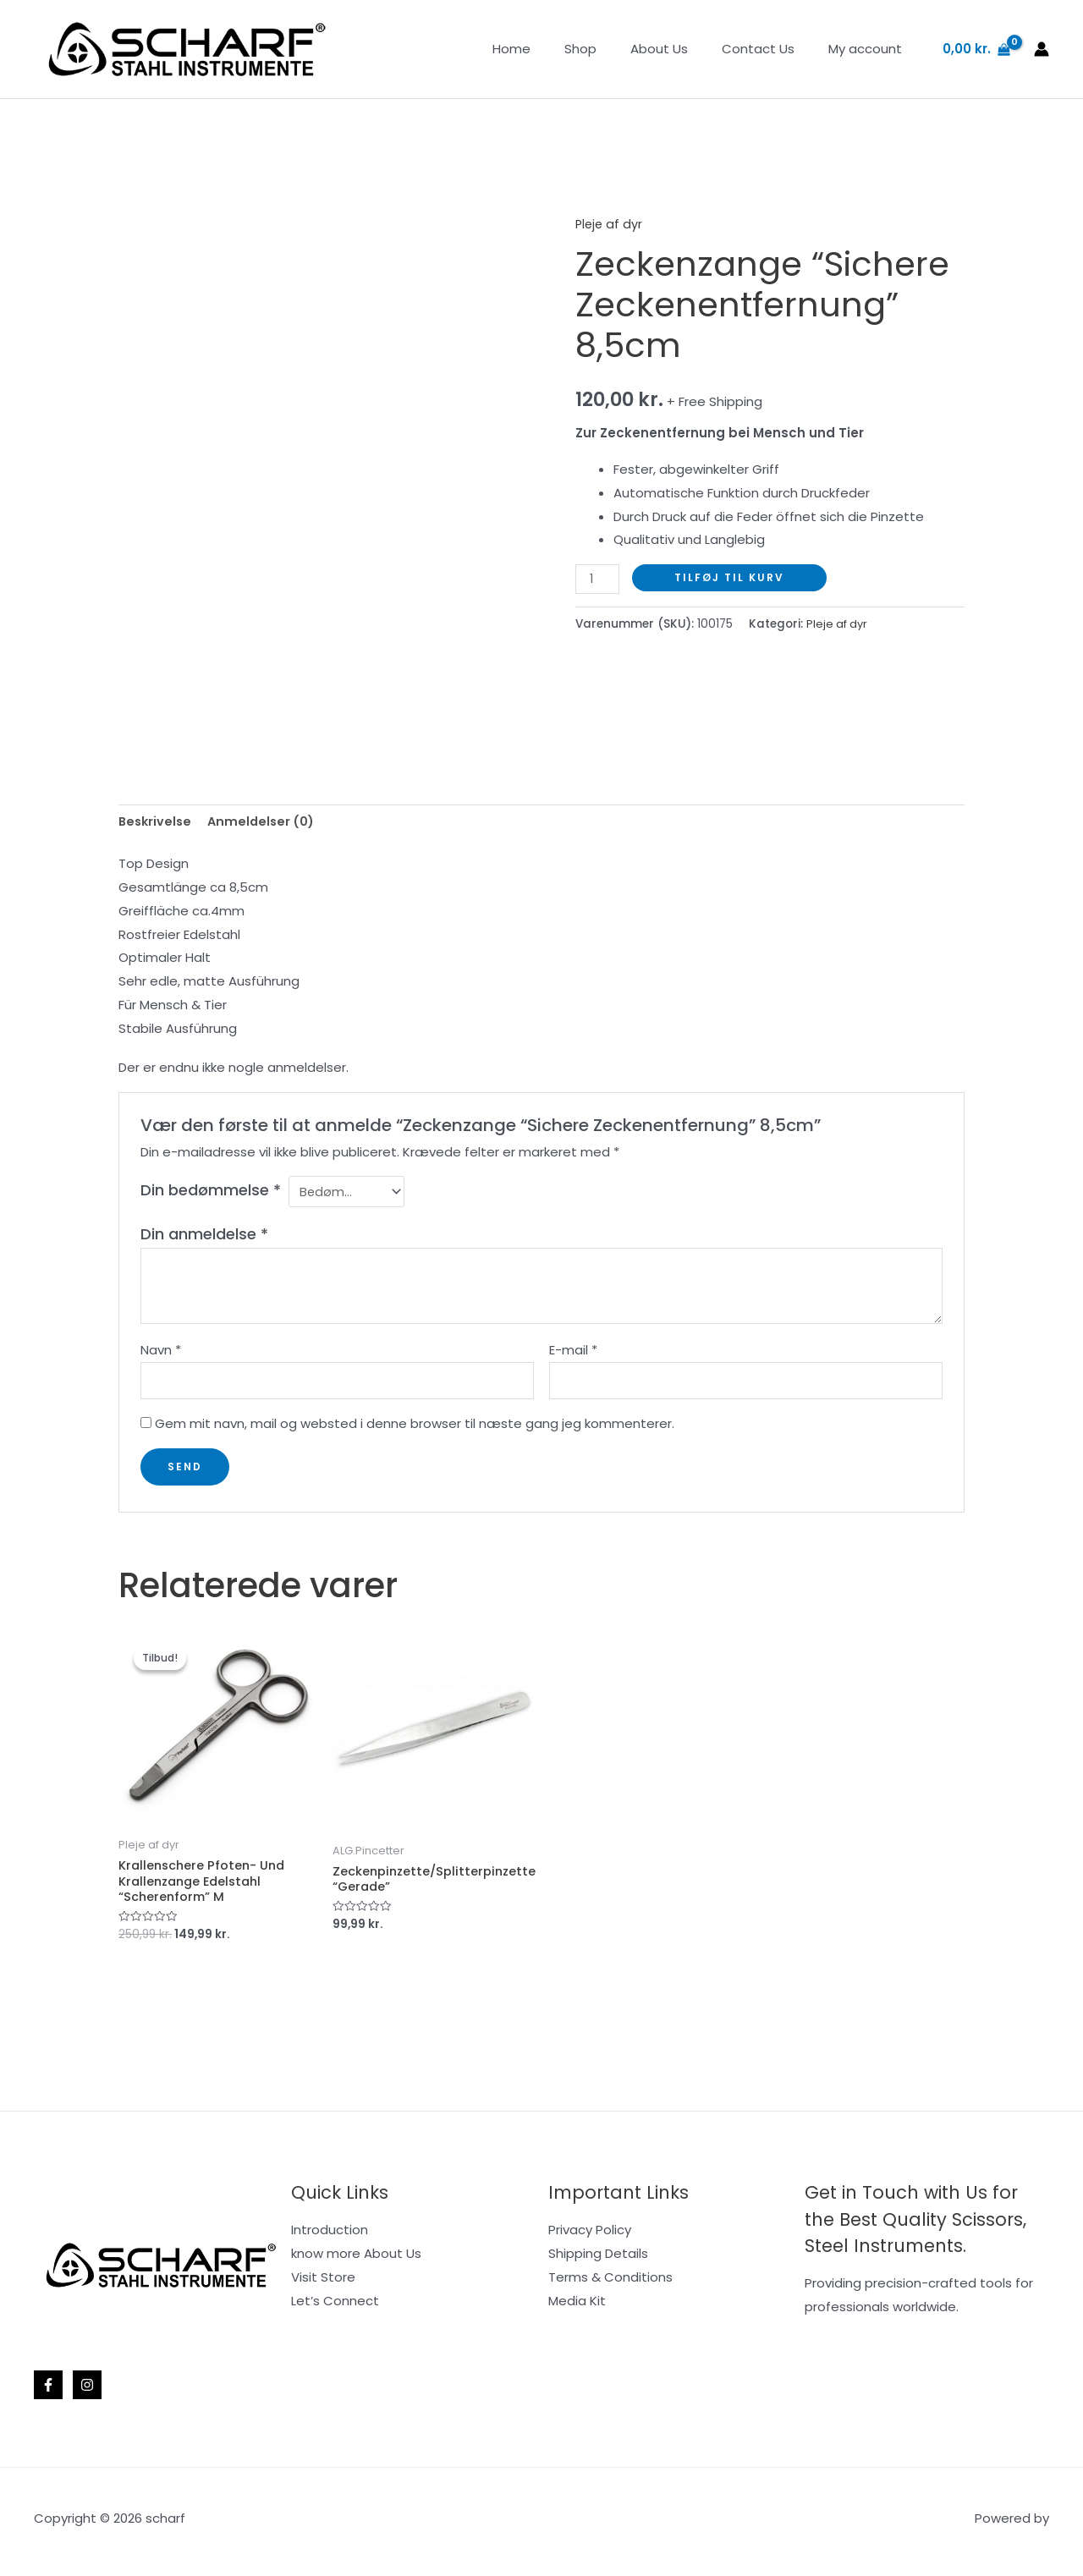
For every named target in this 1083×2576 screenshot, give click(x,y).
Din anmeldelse (204, 1236)
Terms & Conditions (610, 2284)
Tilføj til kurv (731, 577)
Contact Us (770, 49)
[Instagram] (87, 2391)
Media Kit (577, 2307)
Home (550, 49)
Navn (160, 1353)
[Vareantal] (598, 579)
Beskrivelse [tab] (156, 823)
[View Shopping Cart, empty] (976, 49)
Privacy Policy (589, 2236)
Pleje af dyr (610, 224)
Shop (610, 49)
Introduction (329, 2236)
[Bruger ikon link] (1041, 49)
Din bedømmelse (210, 1191)
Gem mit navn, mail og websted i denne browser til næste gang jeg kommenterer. (414, 1429)
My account (869, 49)
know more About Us (356, 2260)
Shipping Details (598, 2260)
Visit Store (323, 2284)
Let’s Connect (335, 2307)
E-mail (573, 1353)
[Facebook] (48, 2391)
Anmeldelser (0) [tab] (266, 823)
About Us (680, 49)
